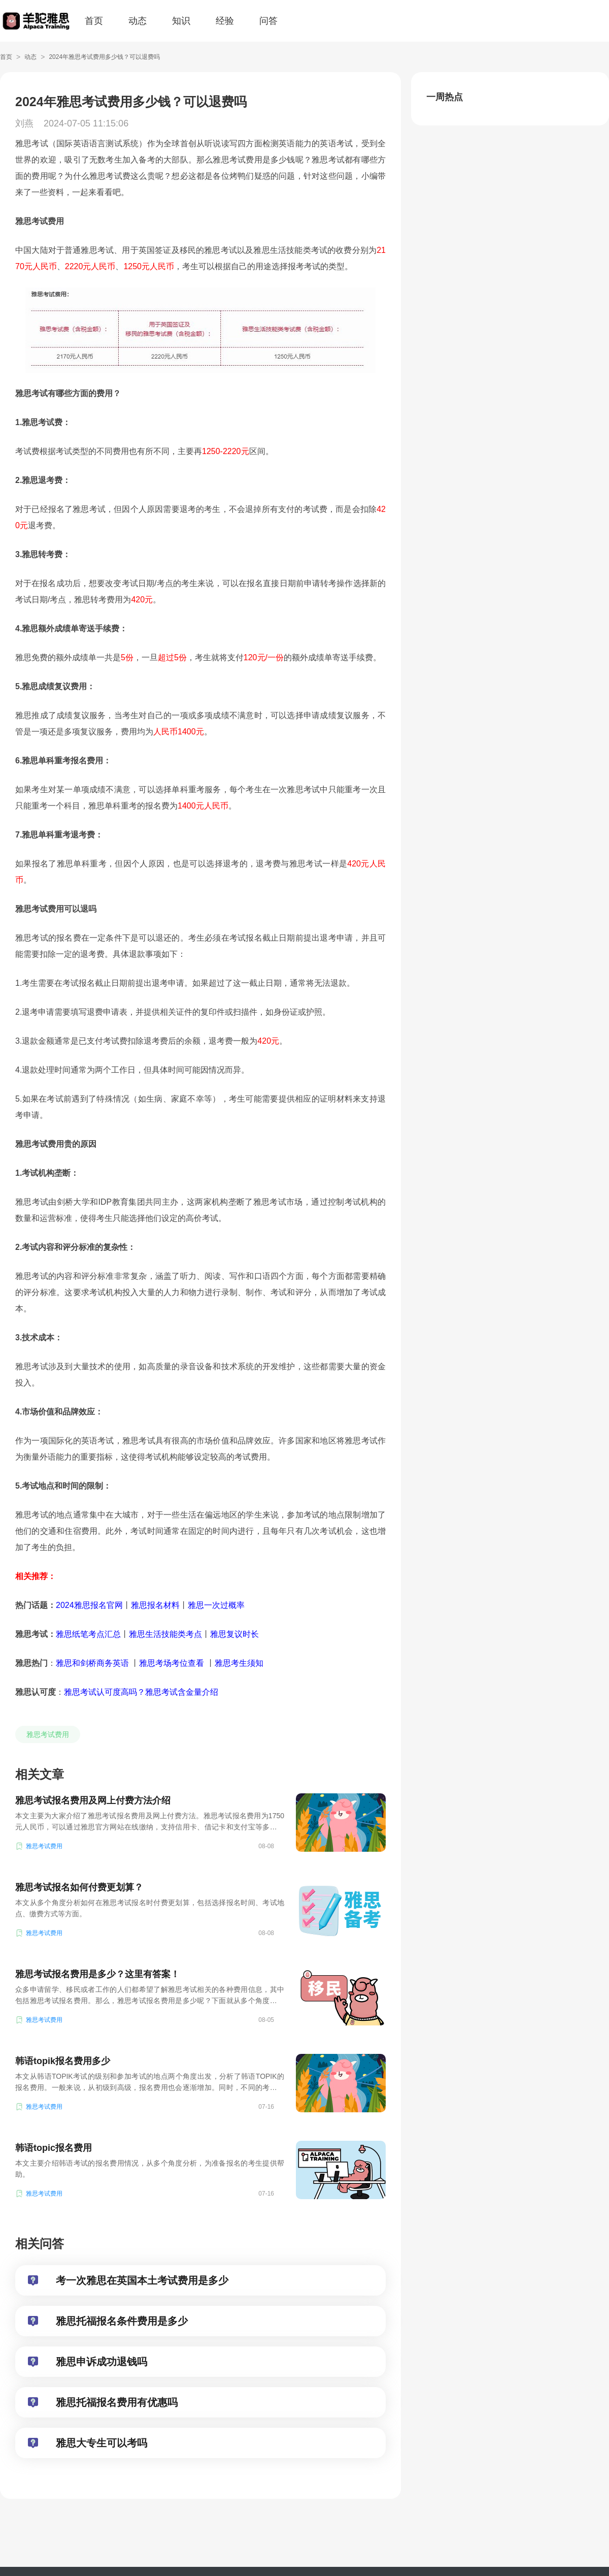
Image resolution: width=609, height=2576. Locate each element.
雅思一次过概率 (216, 1605)
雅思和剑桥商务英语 (93, 1663)
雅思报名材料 (155, 1605)
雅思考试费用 (47, 1734)
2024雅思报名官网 (89, 1605)
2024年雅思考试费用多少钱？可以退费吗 (104, 57)
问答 (268, 20)
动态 (137, 20)
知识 (181, 20)
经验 (225, 20)
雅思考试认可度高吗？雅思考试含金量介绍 (141, 1692)
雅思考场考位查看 (171, 1663)
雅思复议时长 (234, 1634)
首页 (94, 20)
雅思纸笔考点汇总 (88, 1634)
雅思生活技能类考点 (165, 1634)
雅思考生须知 (239, 1663)
